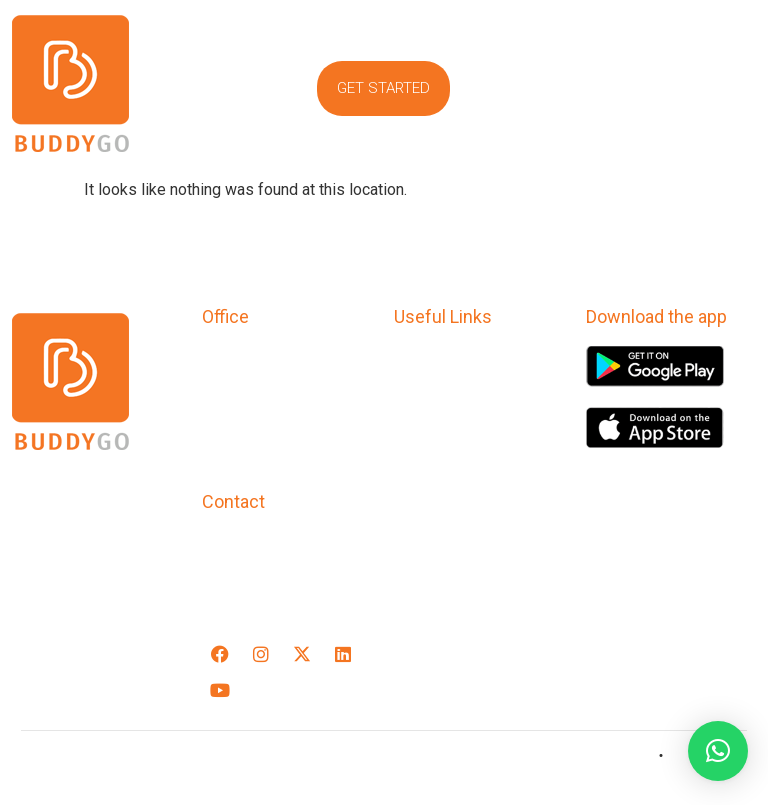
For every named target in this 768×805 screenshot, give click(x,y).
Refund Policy (449, 415)
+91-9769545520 (270, 544)
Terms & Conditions (472, 387)
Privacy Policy (449, 359)
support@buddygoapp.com (310, 586)
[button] (640, 29)
